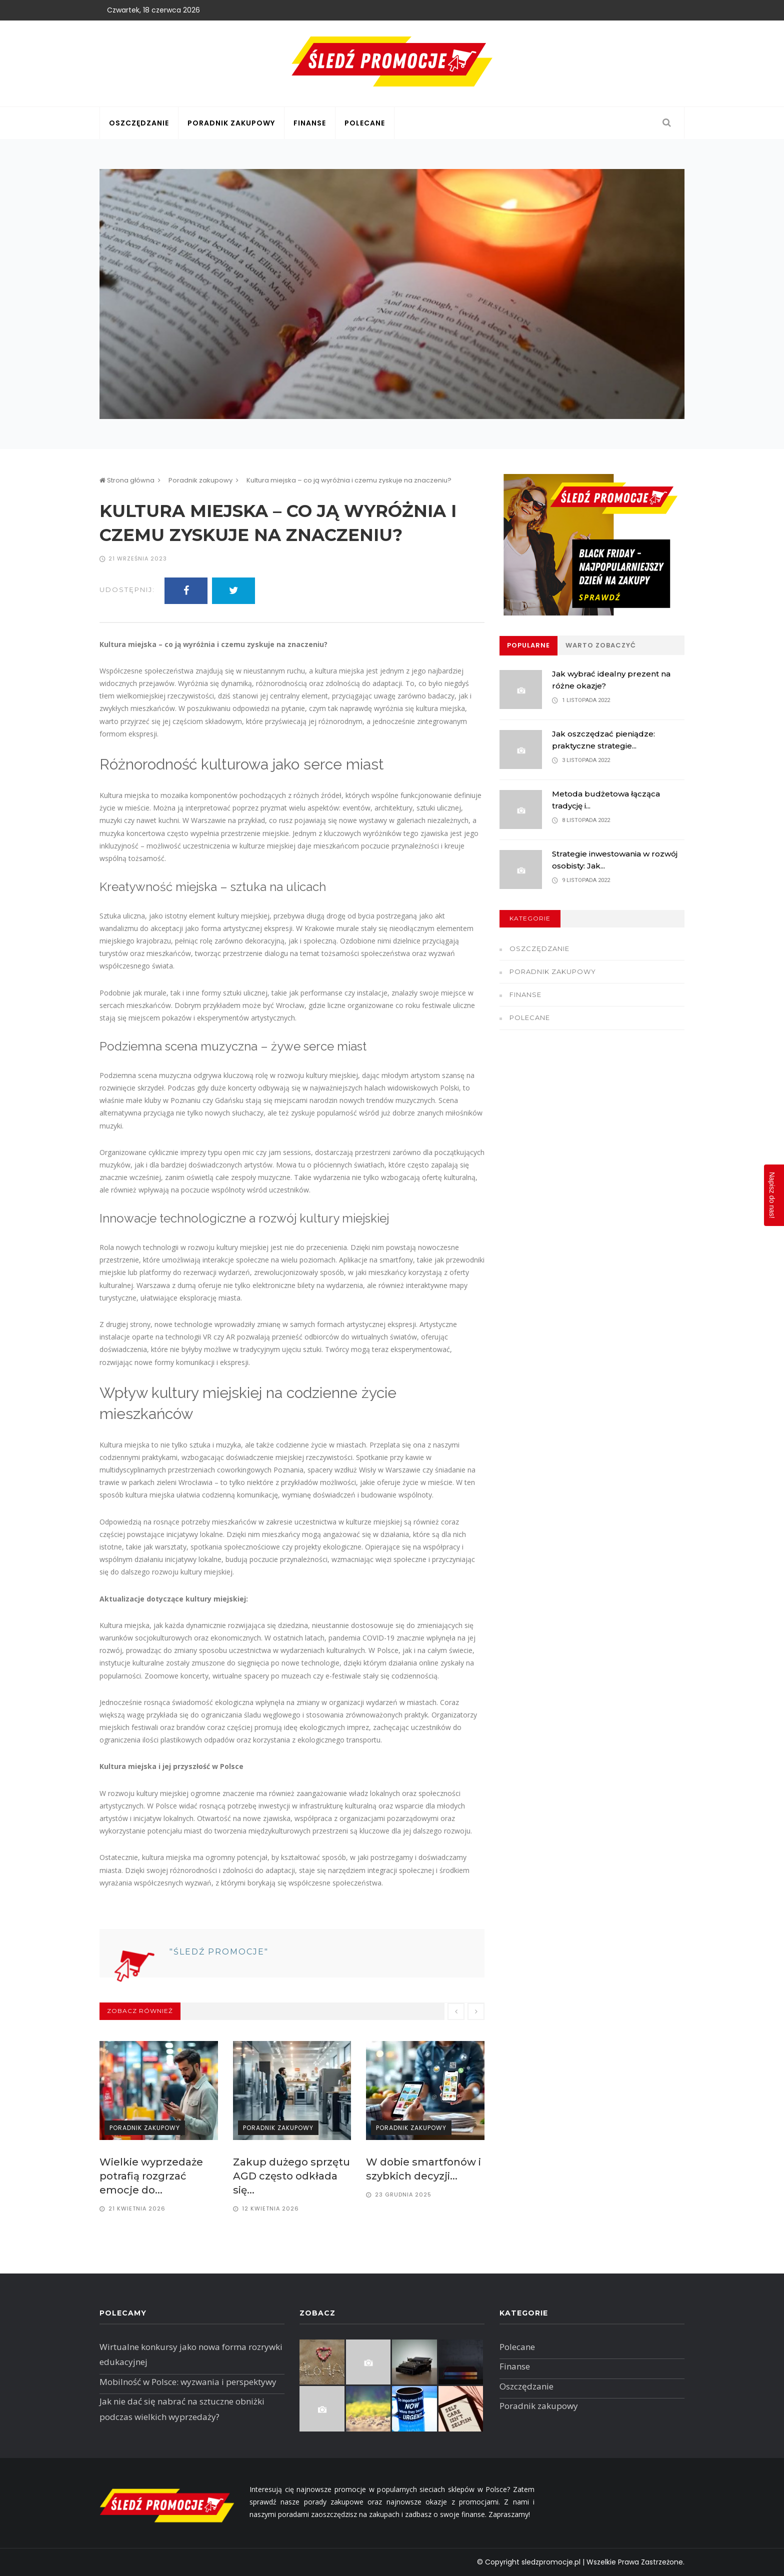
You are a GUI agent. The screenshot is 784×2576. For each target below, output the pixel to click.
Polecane (364, 123)
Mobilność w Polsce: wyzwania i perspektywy (188, 2382)
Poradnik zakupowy (231, 123)
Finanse (310, 123)
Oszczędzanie (139, 123)
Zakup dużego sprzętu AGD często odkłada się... (291, 2176)
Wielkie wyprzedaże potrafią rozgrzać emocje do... (151, 2176)
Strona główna (127, 480)
